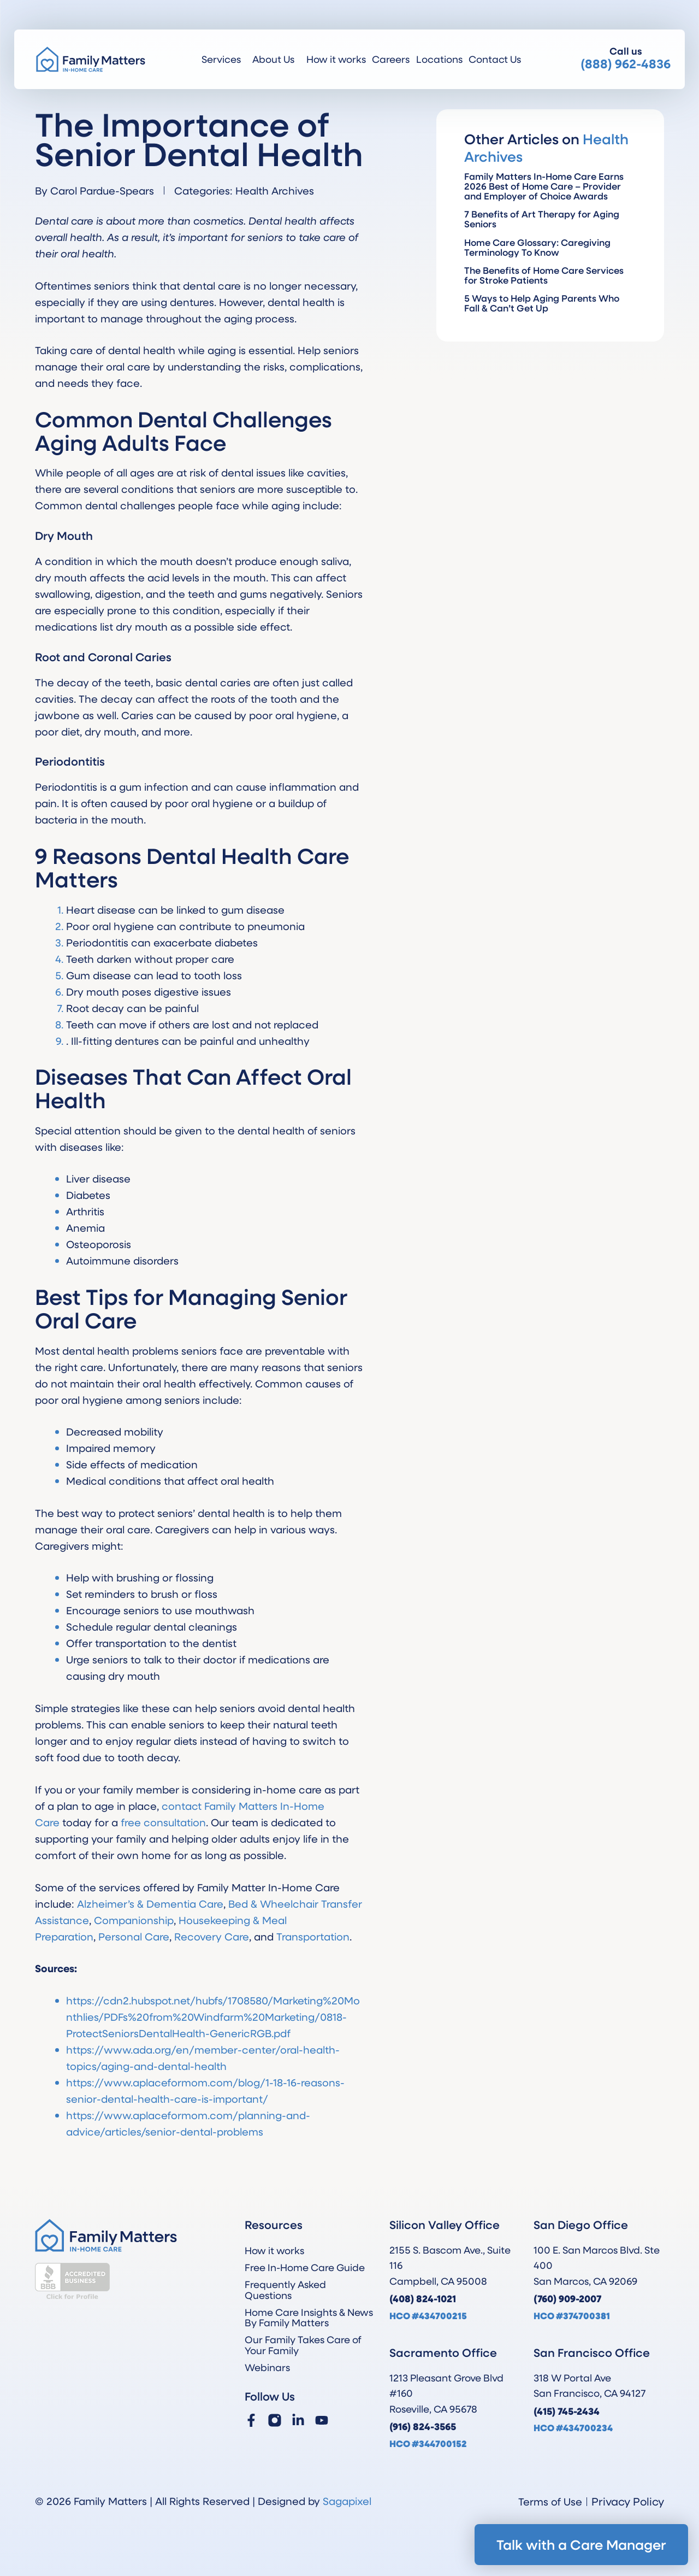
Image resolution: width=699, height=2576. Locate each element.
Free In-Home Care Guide (305, 2267)
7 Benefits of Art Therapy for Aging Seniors (541, 219)
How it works (336, 59)
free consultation (163, 1822)
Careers (391, 59)
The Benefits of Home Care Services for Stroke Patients (544, 275)
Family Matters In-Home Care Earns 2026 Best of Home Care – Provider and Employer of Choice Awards (544, 186)
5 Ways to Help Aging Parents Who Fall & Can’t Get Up (541, 303)
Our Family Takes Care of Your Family (303, 2344)
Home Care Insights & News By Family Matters (309, 2317)
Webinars (267, 2367)
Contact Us (495, 59)
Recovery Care (211, 1936)
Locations (439, 59)
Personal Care (133, 1936)
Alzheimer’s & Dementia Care (150, 1903)
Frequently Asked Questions (285, 2289)
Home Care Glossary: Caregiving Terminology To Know (537, 247)
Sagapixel (347, 2501)
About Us (276, 59)
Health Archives (274, 190)
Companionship (134, 1920)
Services (224, 59)
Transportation (313, 1936)
